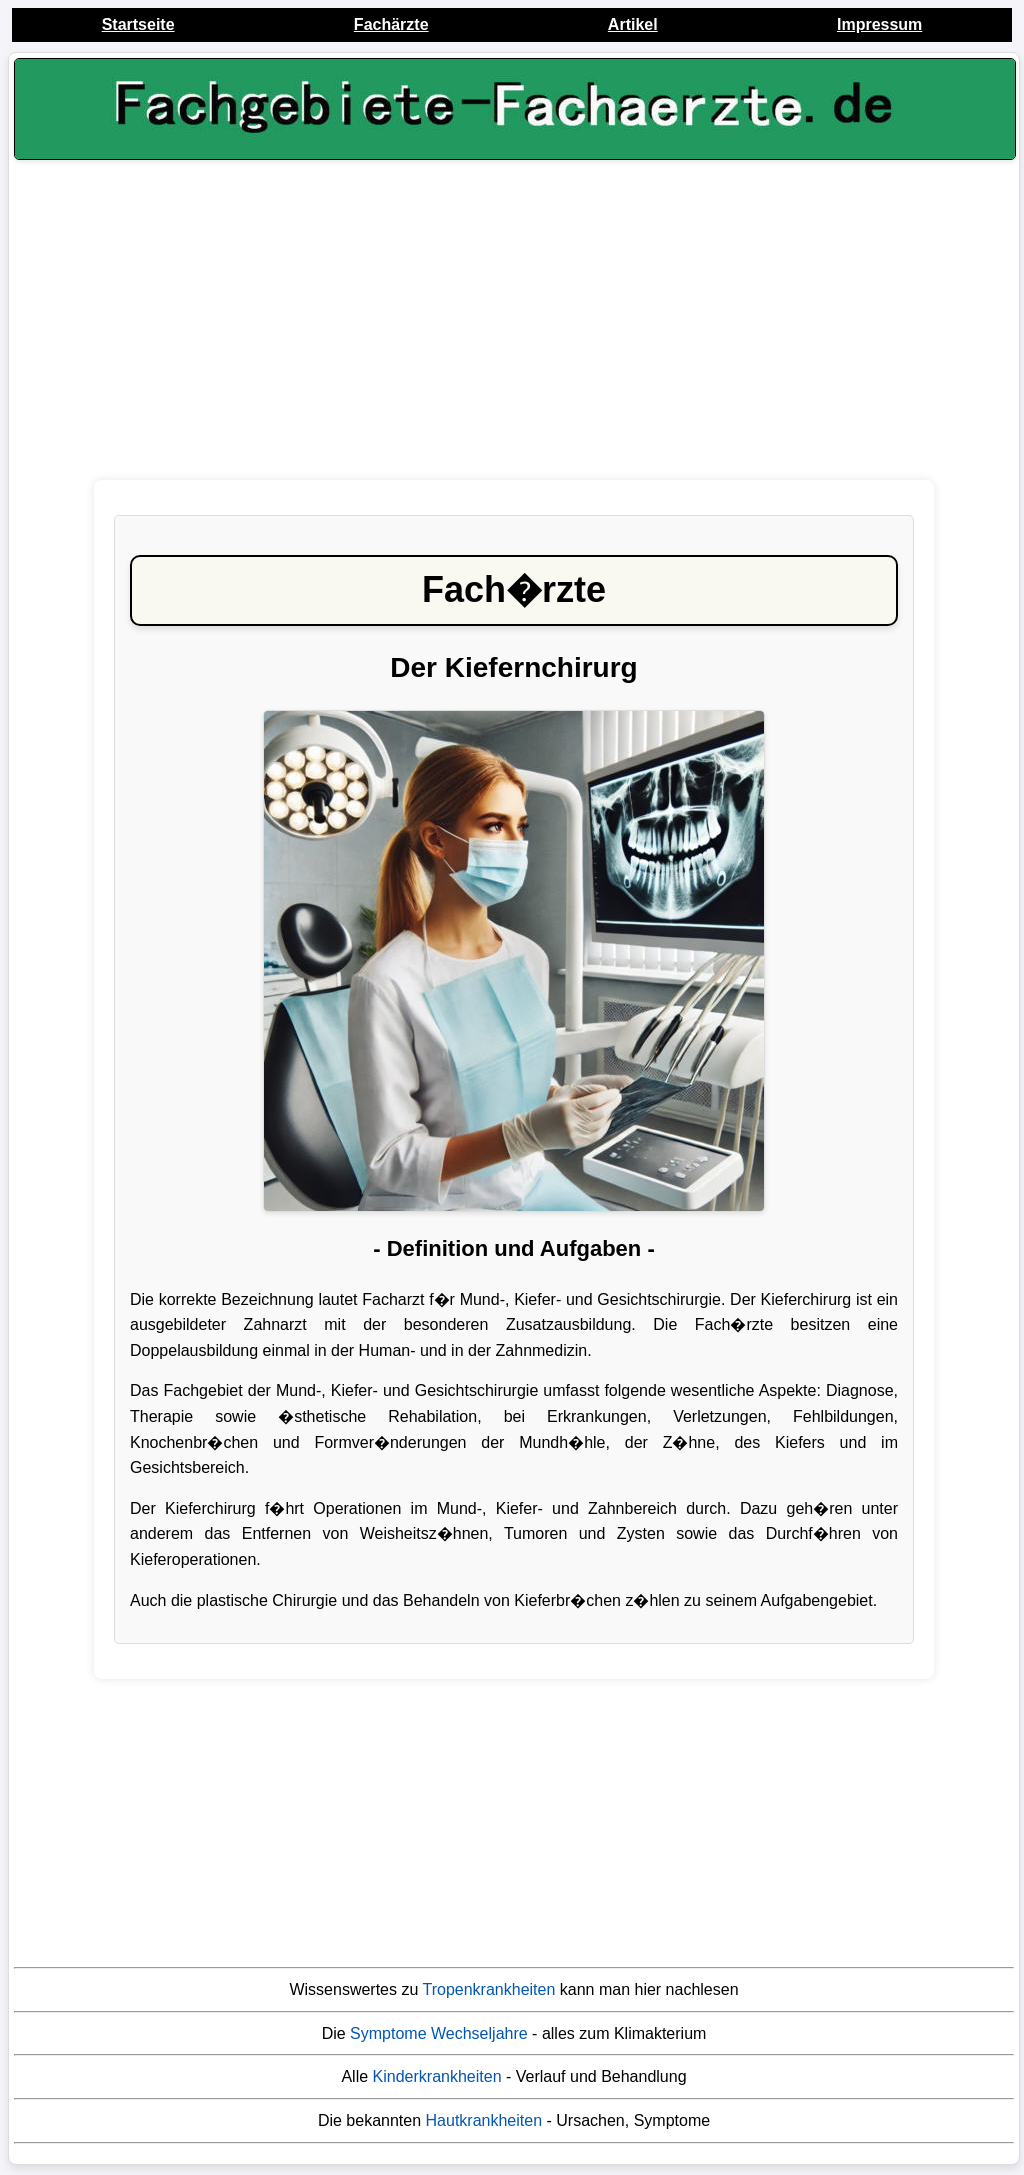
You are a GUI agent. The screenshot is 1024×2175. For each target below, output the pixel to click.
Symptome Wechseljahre (439, 2033)
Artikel (633, 24)
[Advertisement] (514, 325)
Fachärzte (391, 24)
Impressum (879, 24)
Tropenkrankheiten (489, 1989)
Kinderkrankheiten (437, 2076)
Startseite (138, 24)
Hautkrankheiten (484, 2120)
